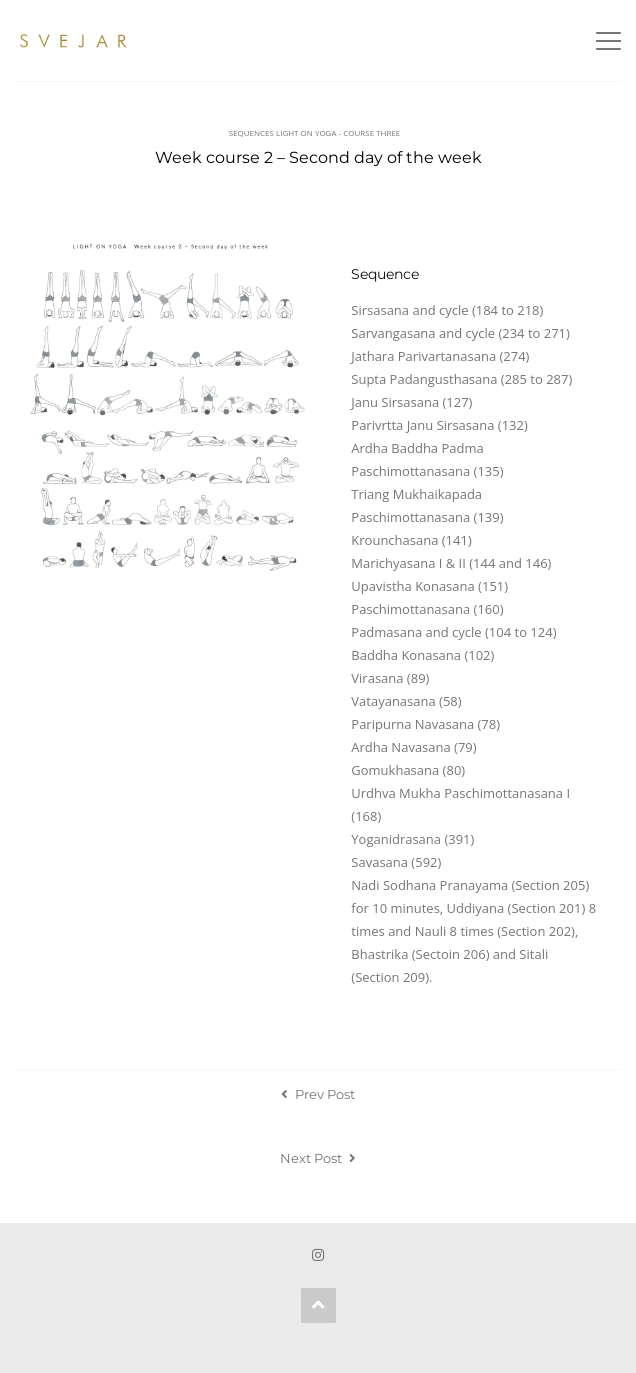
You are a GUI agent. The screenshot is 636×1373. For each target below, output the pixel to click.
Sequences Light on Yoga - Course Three (315, 132)
